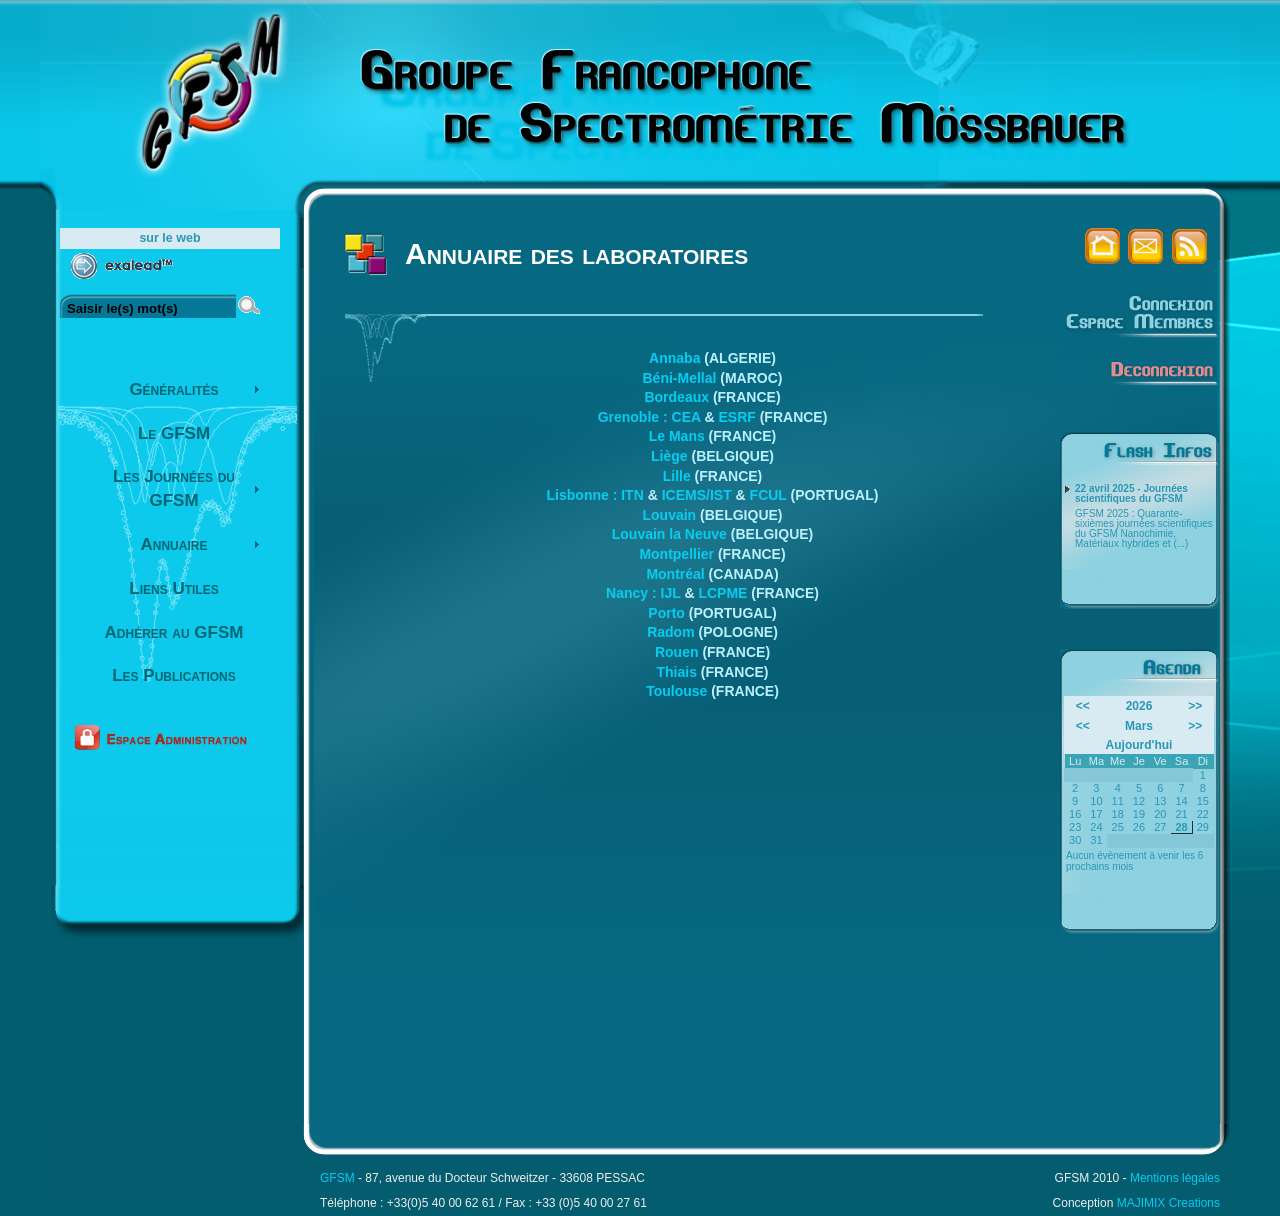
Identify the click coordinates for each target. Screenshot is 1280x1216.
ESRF (736, 417)
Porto (666, 613)
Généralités (173, 389)
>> (1195, 706)
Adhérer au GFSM (174, 632)
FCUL (768, 495)
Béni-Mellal (679, 378)
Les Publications (174, 675)
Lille (677, 476)
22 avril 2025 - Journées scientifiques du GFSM (1131, 494)
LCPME (722, 593)
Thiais (676, 672)
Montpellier (676, 554)
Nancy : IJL (643, 593)
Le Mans (677, 436)
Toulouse (676, 691)
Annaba (674, 358)
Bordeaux (676, 397)
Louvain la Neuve (669, 534)
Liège (669, 456)
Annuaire (174, 544)
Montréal (675, 574)
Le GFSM (174, 433)
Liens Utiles (173, 588)
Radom (670, 632)
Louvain (669, 515)
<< (1083, 706)
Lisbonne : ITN (595, 495)
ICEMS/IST (697, 495)
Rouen (677, 652)
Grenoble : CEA (649, 417)
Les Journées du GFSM (174, 488)
